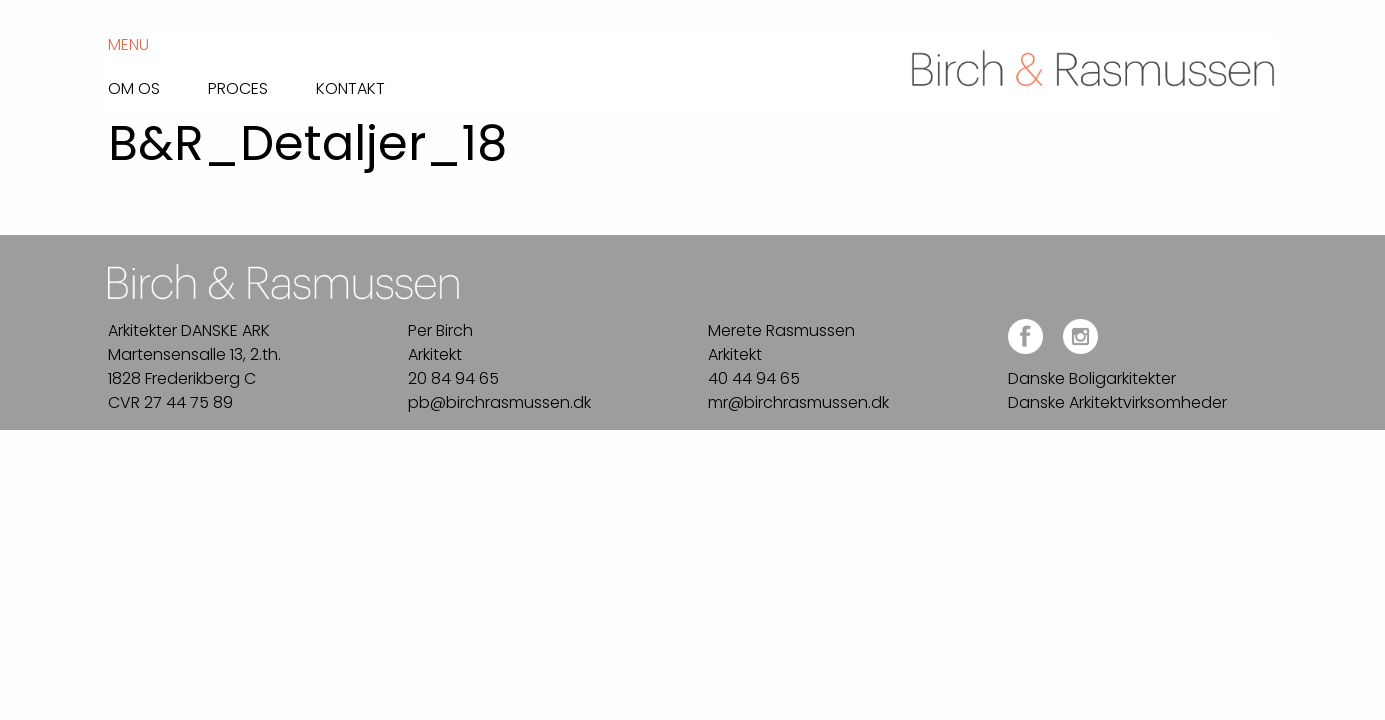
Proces (238, 87)
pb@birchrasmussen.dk (499, 402)
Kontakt (350, 87)
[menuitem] (158, 83)
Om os (134, 87)
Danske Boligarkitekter (1092, 378)
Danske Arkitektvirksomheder (1117, 402)
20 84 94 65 (453, 378)
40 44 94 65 (754, 378)
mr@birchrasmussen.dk (798, 402)
